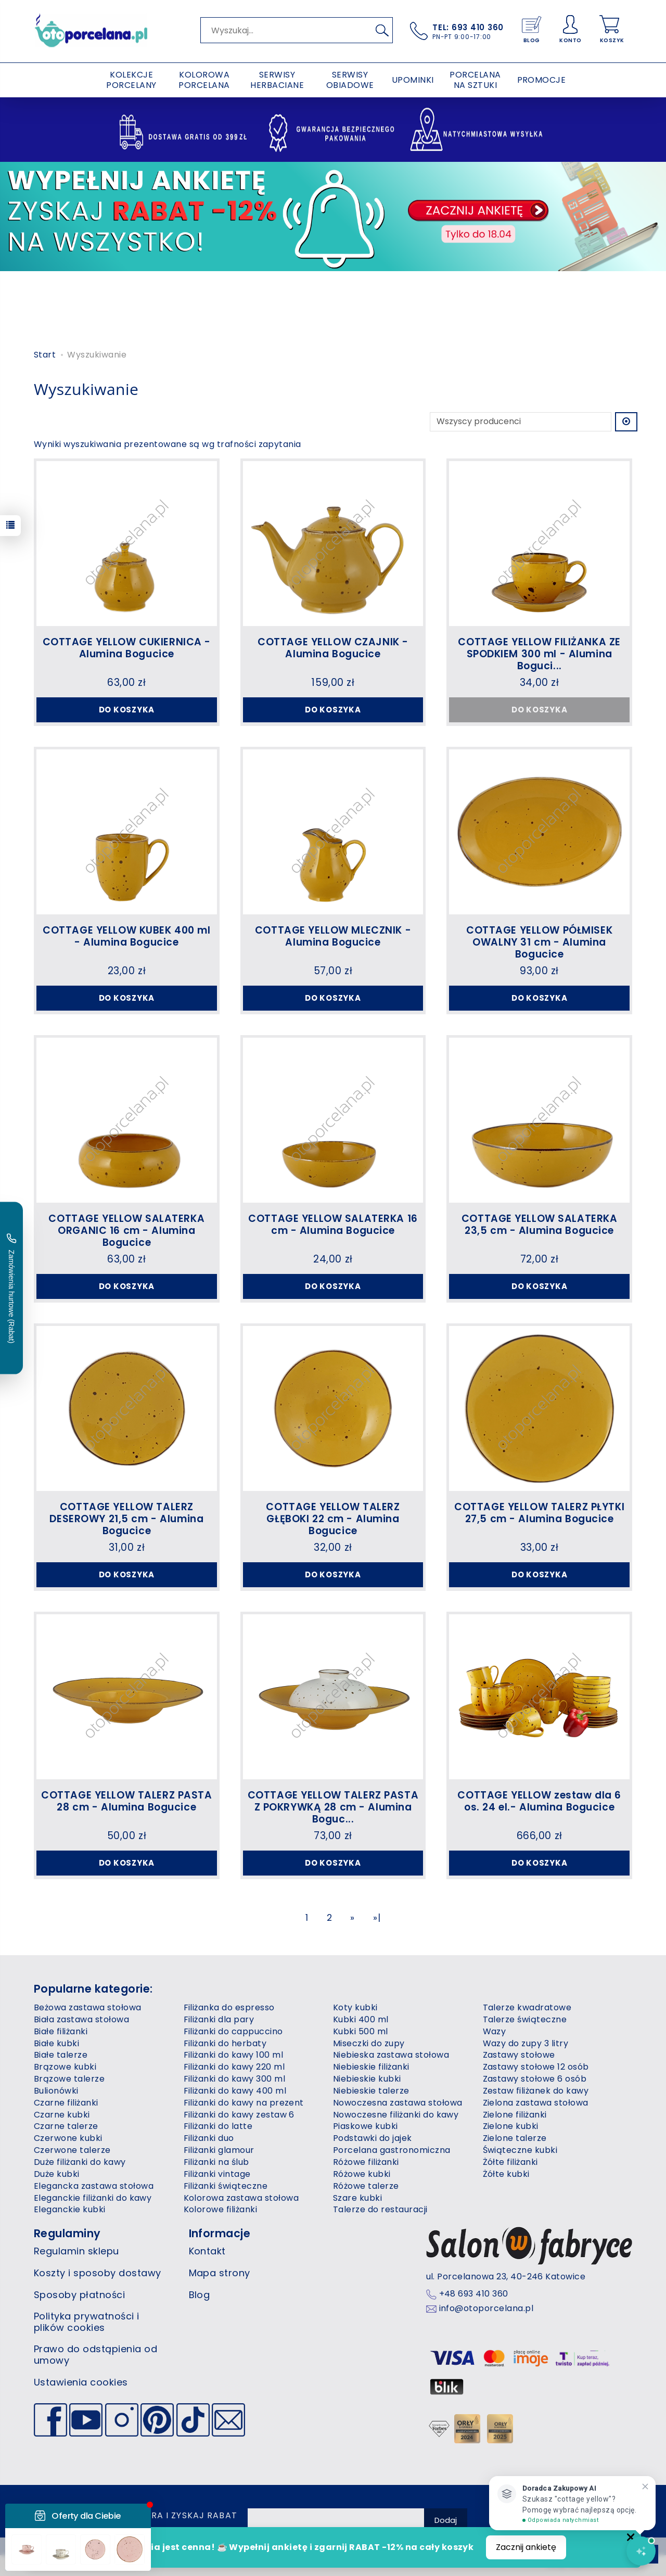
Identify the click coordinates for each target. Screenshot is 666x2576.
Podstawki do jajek (372, 2138)
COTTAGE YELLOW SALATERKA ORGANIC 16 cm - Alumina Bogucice (126, 1230)
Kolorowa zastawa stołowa (241, 2198)
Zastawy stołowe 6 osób (535, 2079)
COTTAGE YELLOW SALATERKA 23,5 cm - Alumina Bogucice (540, 1225)
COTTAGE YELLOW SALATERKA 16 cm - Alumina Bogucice (332, 1225)
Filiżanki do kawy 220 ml (234, 2067)
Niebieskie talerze (371, 2091)
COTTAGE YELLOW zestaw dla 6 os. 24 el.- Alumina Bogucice (539, 1801)
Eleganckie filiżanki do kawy (92, 2198)
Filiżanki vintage (217, 2174)
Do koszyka (127, 709)
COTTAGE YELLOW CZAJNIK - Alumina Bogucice (333, 648)
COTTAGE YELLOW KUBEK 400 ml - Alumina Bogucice (126, 936)
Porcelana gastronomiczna (392, 2150)
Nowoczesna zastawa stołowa (397, 2103)
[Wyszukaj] (382, 30)
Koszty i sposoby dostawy (97, 2272)
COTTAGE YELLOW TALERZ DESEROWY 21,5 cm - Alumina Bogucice (126, 1519)
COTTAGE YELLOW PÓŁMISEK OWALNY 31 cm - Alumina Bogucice (539, 942)
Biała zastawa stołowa (81, 2019)
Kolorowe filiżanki (221, 2209)
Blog (199, 2294)
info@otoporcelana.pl (486, 2308)
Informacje (220, 2233)
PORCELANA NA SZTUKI (475, 80)
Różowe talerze (366, 2186)
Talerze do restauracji (380, 2209)
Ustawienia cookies (81, 2382)
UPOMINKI (413, 80)
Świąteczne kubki (520, 2150)
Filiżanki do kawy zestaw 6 (239, 2115)
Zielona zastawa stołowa (535, 2103)
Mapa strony (219, 2272)
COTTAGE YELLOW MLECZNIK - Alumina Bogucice (333, 936)
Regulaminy (67, 2233)
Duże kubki (57, 2174)
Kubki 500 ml (360, 2031)
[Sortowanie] (626, 421)
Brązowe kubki (65, 2067)
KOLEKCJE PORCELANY (131, 80)
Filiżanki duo (209, 2138)
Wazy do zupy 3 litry (526, 2043)
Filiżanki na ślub (216, 2162)
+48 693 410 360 (473, 2294)
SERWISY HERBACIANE (277, 80)
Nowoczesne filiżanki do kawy (395, 2115)
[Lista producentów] (520, 421)
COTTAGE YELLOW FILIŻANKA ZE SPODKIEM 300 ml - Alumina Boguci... (539, 654)
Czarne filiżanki (66, 2103)
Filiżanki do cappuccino (233, 2031)
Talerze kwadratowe (527, 2007)
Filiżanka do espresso (229, 2007)
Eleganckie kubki (70, 2209)
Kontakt (207, 2251)
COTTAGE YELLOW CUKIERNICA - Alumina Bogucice (127, 648)
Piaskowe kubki (365, 2126)
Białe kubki (56, 2043)
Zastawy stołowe (519, 2055)
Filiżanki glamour (219, 2150)
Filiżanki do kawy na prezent (244, 2103)
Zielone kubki (511, 2126)
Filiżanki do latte (218, 2126)
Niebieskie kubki (367, 2079)
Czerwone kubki (68, 2138)
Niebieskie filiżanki (371, 2067)
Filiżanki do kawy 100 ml (234, 2055)
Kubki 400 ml (361, 2019)
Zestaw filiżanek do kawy (536, 2091)
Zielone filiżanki (515, 2115)
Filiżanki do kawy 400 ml (235, 2091)
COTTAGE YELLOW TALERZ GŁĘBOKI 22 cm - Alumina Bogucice (333, 1519)
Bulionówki (56, 2091)
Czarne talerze (66, 2126)
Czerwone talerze (72, 2150)
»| (376, 1917)
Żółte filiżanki (510, 2162)
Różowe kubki (362, 2174)
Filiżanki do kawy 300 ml (235, 2079)
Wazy (494, 2031)
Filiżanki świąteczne (226, 2186)
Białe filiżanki (60, 2031)
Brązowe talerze (69, 2079)
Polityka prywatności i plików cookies (86, 2322)
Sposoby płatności (79, 2294)
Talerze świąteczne (525, 2019)
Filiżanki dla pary (219, 2019)
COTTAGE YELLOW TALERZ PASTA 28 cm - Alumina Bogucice (126, 1801)
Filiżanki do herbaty (225, 2043)
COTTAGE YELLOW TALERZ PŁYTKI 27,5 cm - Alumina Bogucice (539, 1513)
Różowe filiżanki (366, 2162)
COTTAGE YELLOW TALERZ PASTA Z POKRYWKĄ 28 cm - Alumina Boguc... (333, 1807)
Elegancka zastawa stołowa (93, 2186)
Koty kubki (355, 2007)
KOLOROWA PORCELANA (203, 80)
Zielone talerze (515, 2138)
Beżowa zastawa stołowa (88, 2007)
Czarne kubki (62, 2115)
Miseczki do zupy (369, 2043)
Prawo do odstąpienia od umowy (95, 2354)
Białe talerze (60, 2055)
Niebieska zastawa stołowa (391, 2055)
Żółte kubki (506, 2174)
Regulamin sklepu (76, 2251)
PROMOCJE (541, 80)
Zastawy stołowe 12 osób (536, 2067)
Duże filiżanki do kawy (80, 2162)
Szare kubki (357, 2198)
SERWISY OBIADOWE (350, 80)
